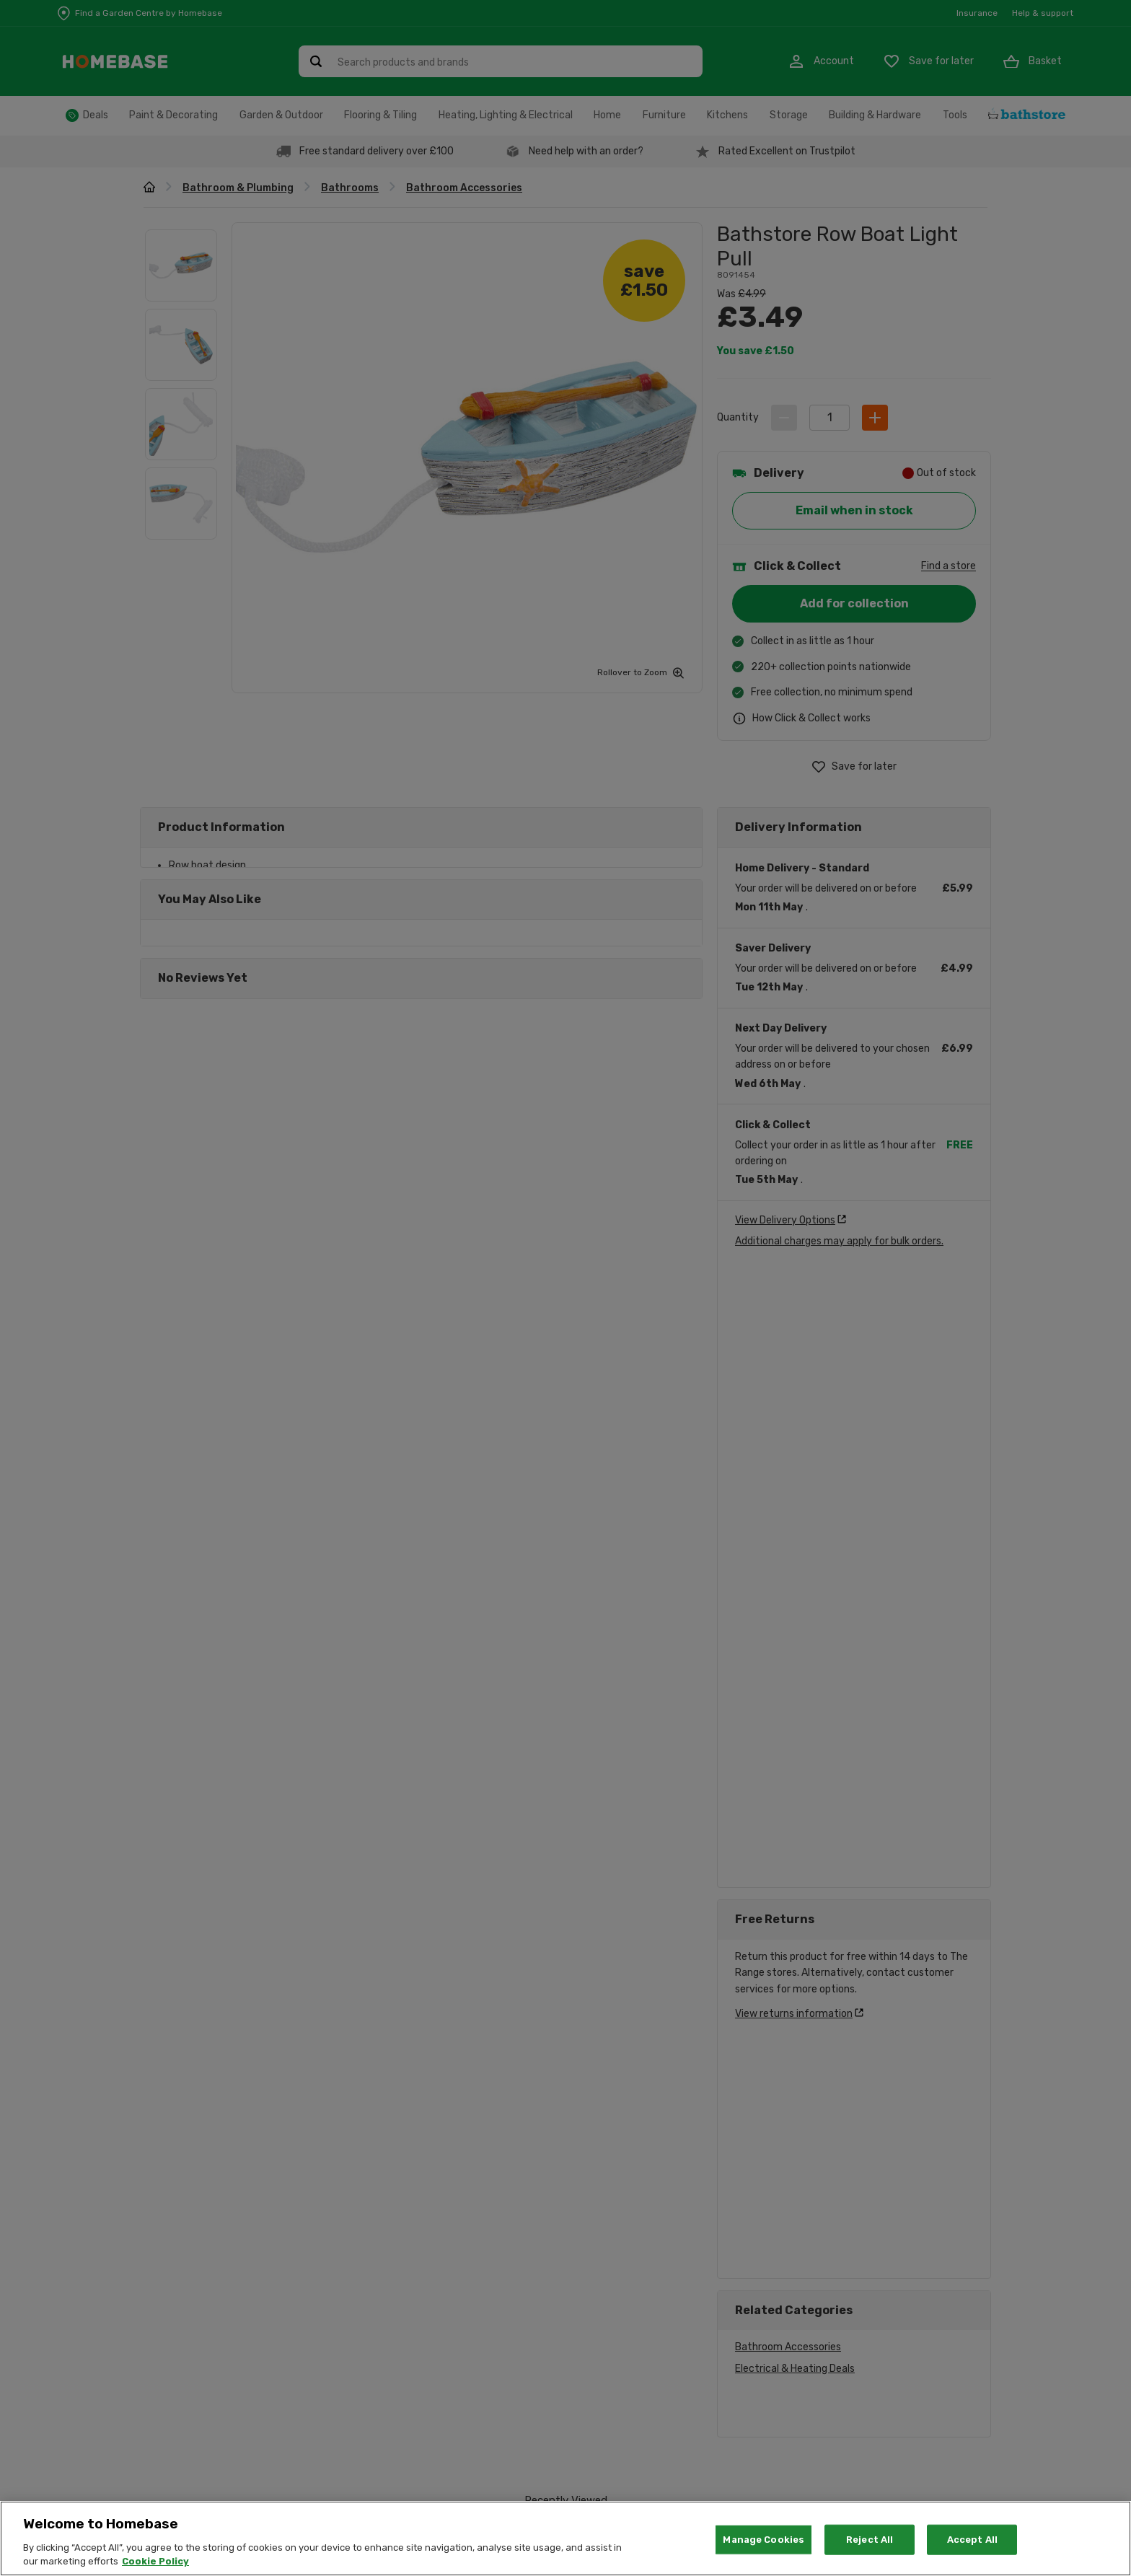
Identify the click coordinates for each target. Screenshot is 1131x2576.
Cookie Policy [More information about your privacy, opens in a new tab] (155, 2561)
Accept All (972, 2539)
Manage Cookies (763, 2539)
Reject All (869, 2539)
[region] (565, 2538)
